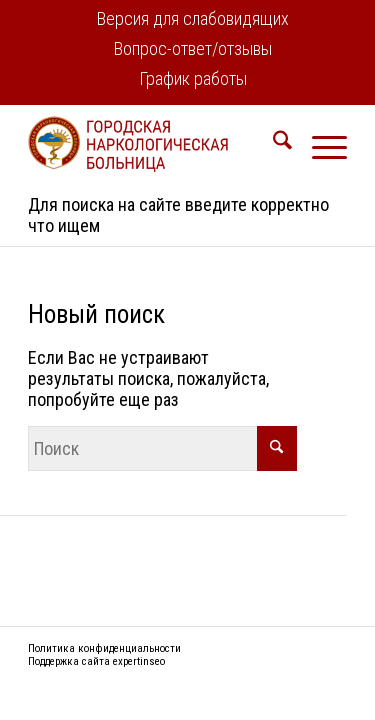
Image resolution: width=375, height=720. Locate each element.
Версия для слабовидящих (193, 18)
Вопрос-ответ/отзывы (193, 48)
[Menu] (319, 144)
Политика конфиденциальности (104, 648)
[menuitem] (193, 20)
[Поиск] (272, 144)
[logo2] (155, 144)
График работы (193, 78)
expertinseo (139, 661)
